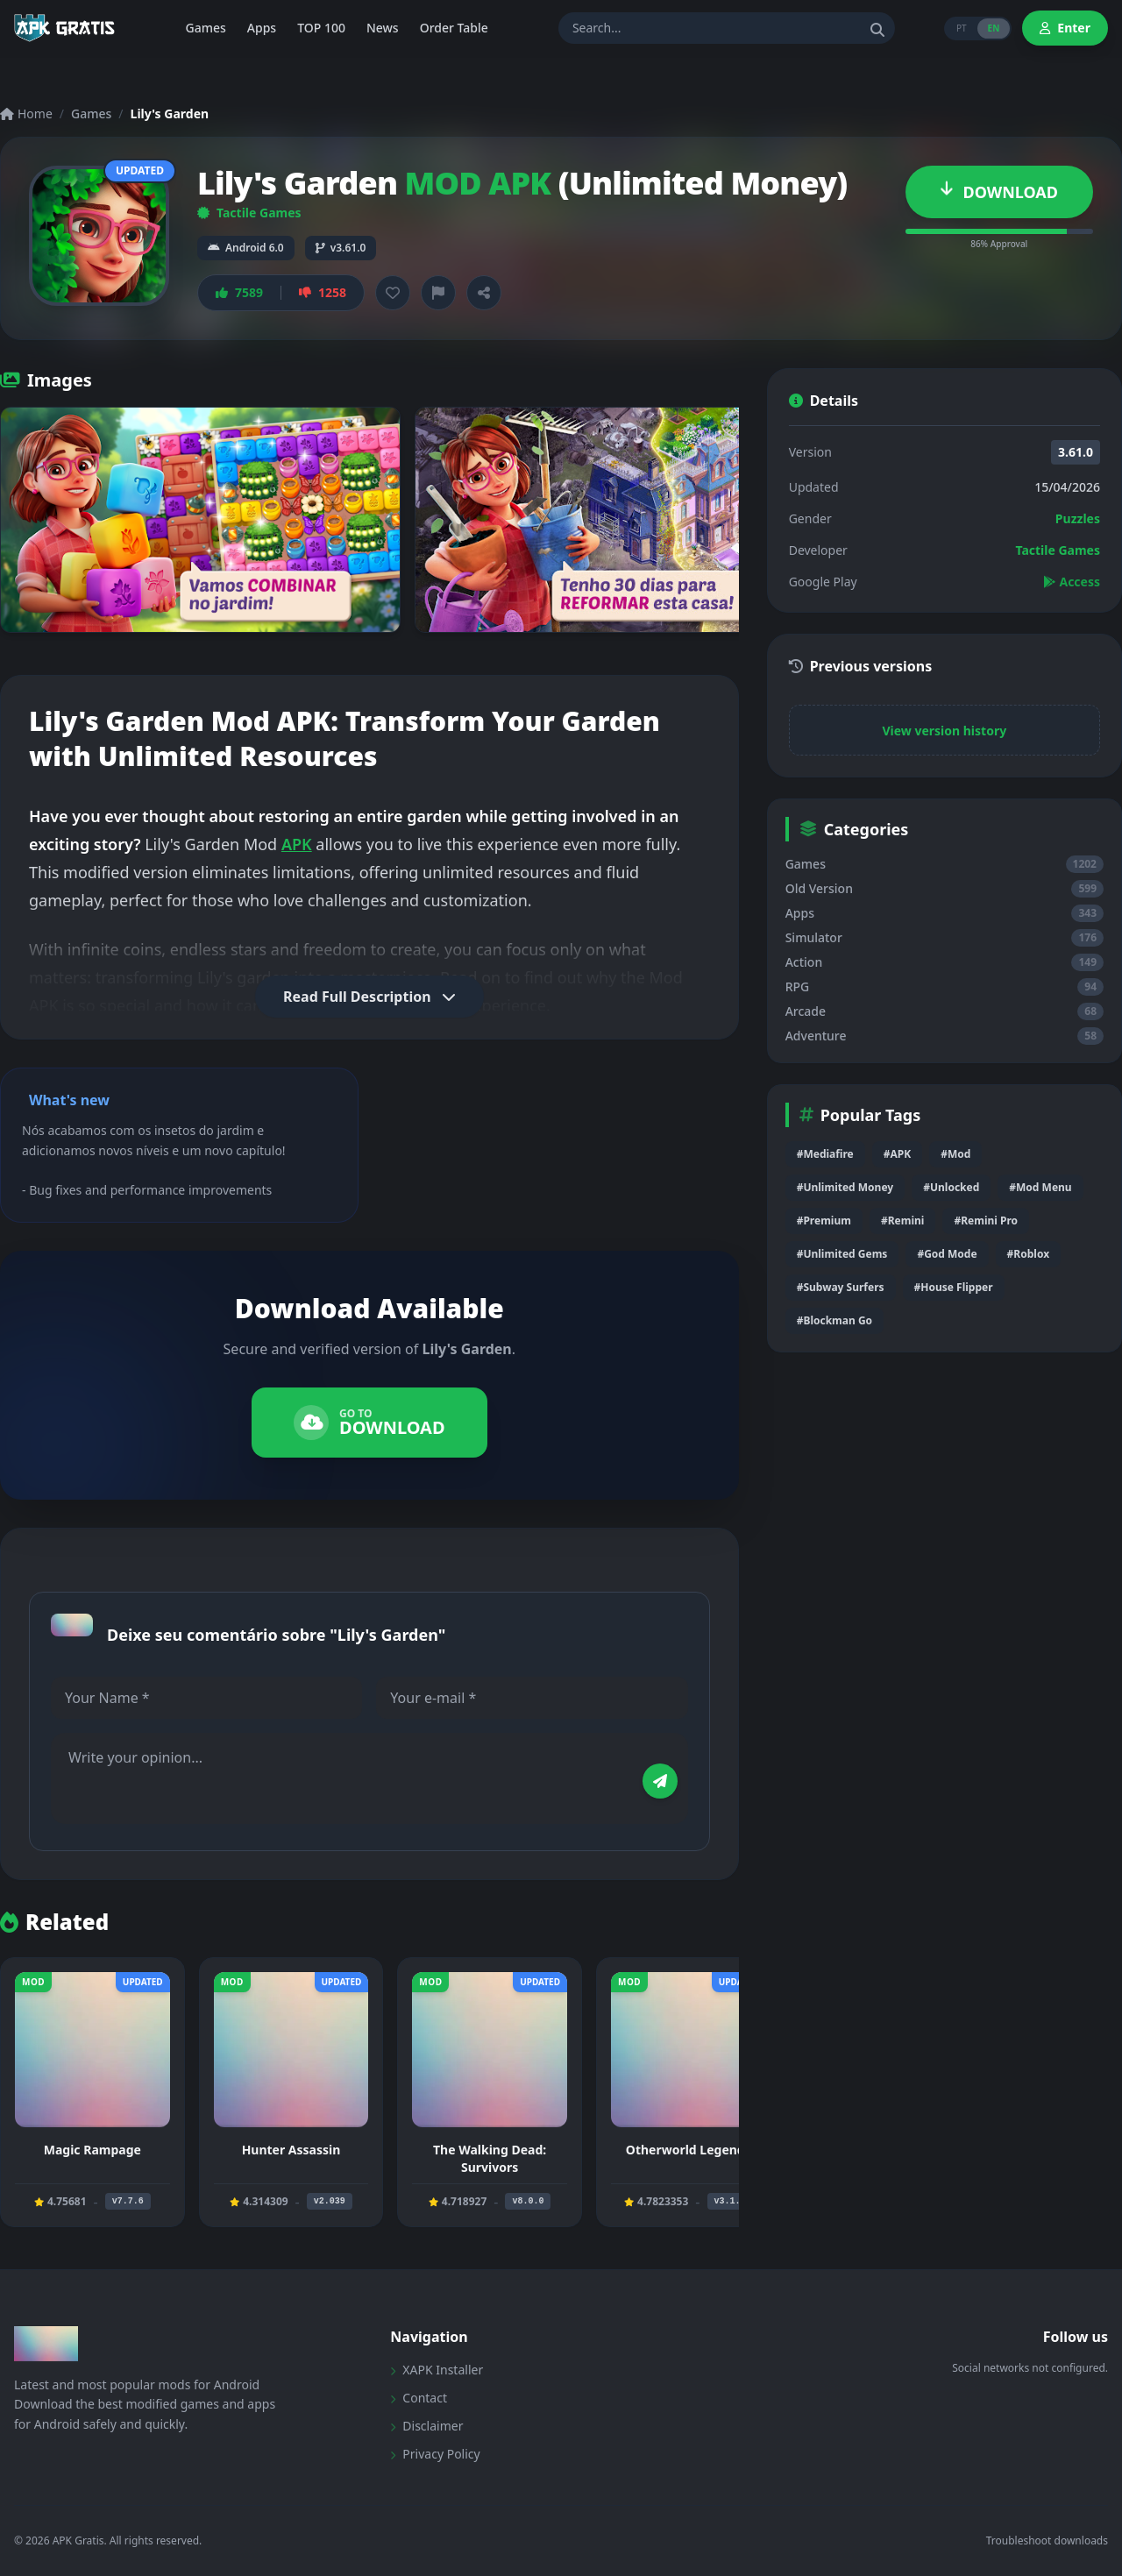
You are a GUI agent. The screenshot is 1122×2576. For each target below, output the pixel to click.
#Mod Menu (1040, 1187)
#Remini (902, 1220)
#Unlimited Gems (842, 1253)
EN (994, 28)
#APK (897, 1153)
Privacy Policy (434, 2453)
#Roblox (1028, 1253)
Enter (1065, 27)
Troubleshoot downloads (1047, 2541)
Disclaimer (426, 2425)
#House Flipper (953, 1287)
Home (26, 113)
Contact (418, 2397)
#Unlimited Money (845, 1187)
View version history (944, 730)
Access (1071, 581)
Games (91, 113)
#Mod (955, 1153)
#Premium (824, 1220)
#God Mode (946, 1253)
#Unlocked (951, 1187)
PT (961, 28)
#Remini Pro (986, 1220)
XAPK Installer (436, 2369)
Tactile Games (249, 212)
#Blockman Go (834, 1320)
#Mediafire (825, 1153)
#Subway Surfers (840, 1287)
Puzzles (1077, 518)
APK (296, 844)
